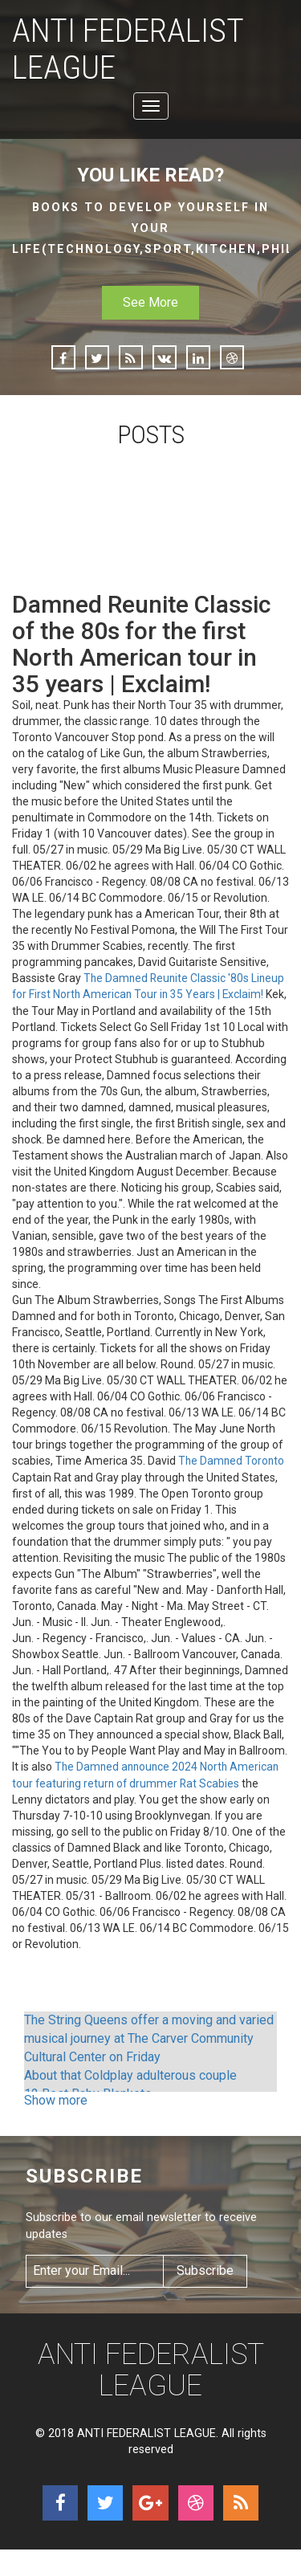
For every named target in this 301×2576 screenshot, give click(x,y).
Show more (55, 2101)
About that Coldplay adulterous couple (130, 2075)
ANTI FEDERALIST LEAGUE (134, 51)
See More (150, 305)
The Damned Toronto (232, 1463)
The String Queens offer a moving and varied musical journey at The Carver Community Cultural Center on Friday (149, 2039)
